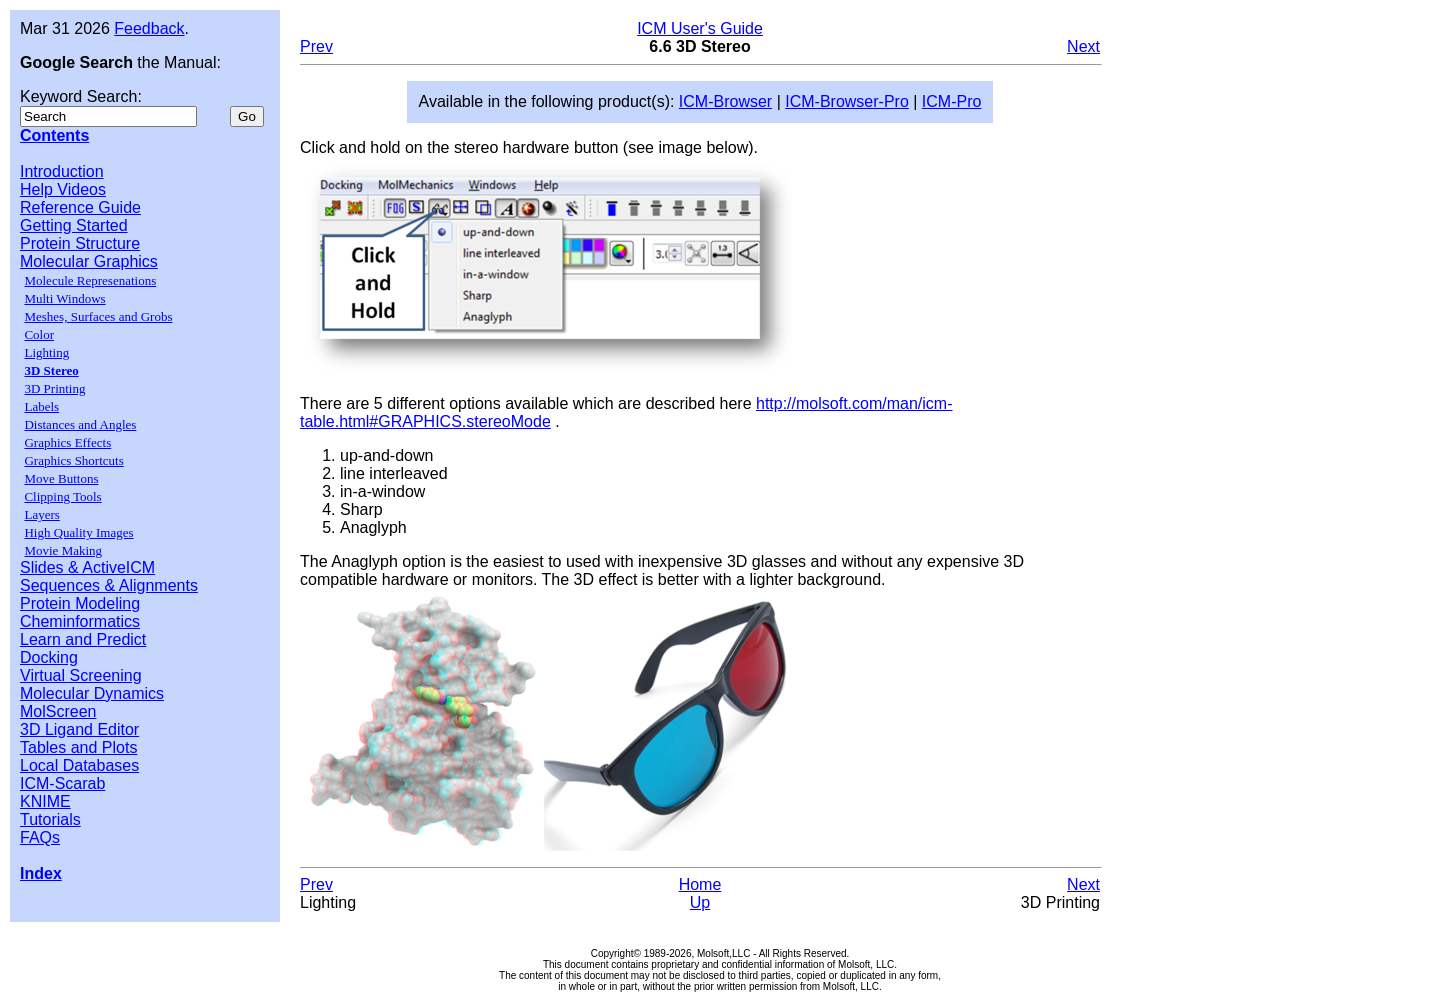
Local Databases (79, 765)
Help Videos (63, 189)
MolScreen (58, 711)
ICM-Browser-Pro (847, 101)
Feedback (149, 28)
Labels (41, 406)
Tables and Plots (78, 747)
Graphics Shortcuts (73, 460)
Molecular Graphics (89, 261)
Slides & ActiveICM (87, 567)
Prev (316, 46)
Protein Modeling (80, 603)
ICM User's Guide (700, 28)
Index (41, 873)
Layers (41, 514)
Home (700, 884)
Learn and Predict (83, 639)
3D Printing (54, 388)
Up (700, 902)
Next (1083, 46)
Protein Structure (80, 243)
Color (39, 334)
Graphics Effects (67, 442)
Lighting (46, 352)
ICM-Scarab (62, 783)
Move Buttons (61, 478)
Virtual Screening (81, 675)
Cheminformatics (80, 621)
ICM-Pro (952, 101)
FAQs (40, 837)
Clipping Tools (62, 496)
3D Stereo (51, 370)
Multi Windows (64, 298)
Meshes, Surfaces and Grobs (98, 316)
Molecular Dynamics (92, 693)
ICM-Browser (725, 101)
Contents (54, 135)
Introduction (62, 171)
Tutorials (50, 819)
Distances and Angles (80, 424)
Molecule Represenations (90, 280)
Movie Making (63, 550)
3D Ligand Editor (79, 729)
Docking (49, 657)
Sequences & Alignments (109, 585)
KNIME (45, 801)
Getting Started (74, 225)
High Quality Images (78, 532)
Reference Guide (80, 207)
